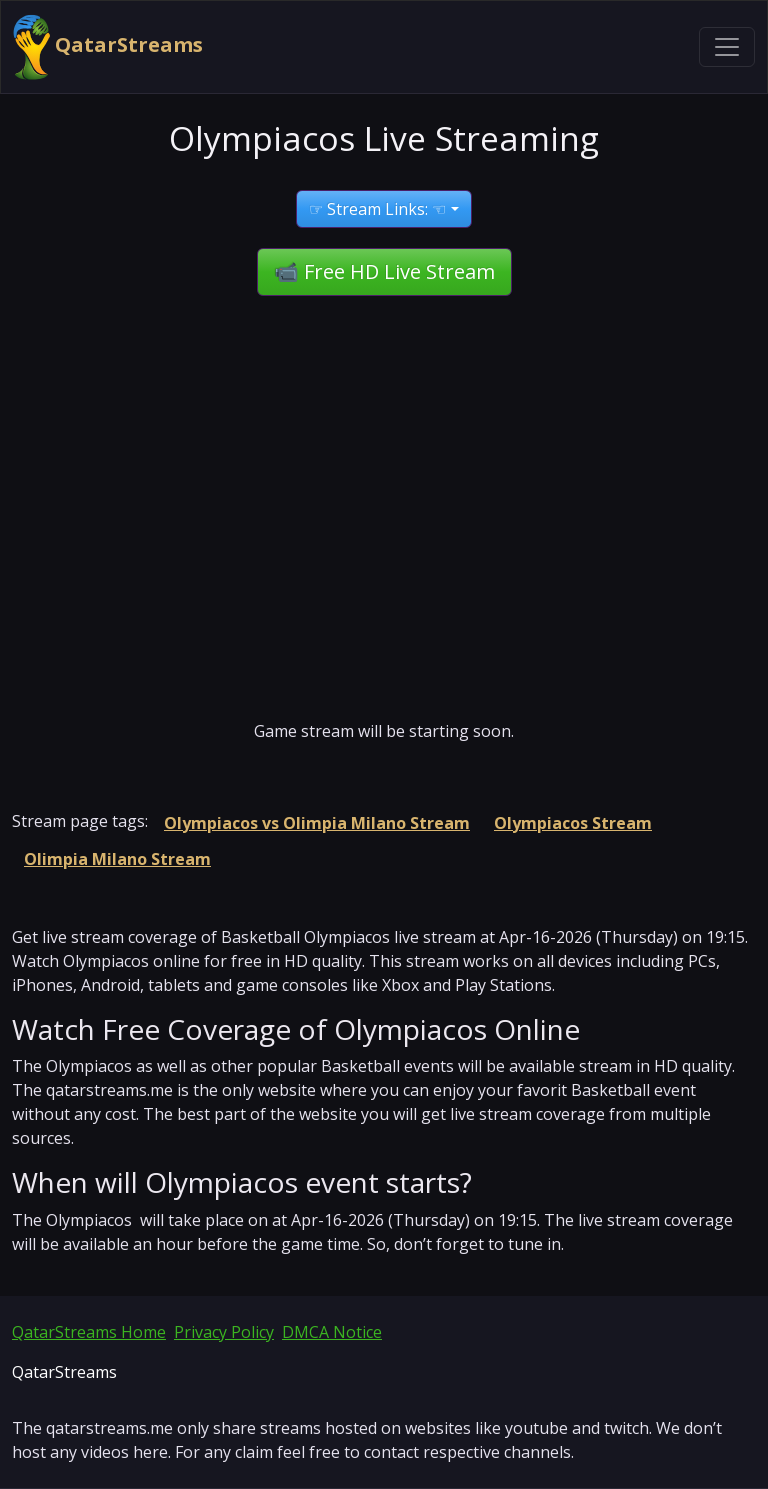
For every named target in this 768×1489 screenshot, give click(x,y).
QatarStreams (108, 47)
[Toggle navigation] (727, 47)
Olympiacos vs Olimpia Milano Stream (317, 823)
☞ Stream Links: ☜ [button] (377, 209)
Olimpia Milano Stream (117, 859)
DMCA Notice (332, 1332)
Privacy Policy (224, 1332)
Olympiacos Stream (573, 823)
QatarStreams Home (89, 1332)
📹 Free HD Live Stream (384, 271)
